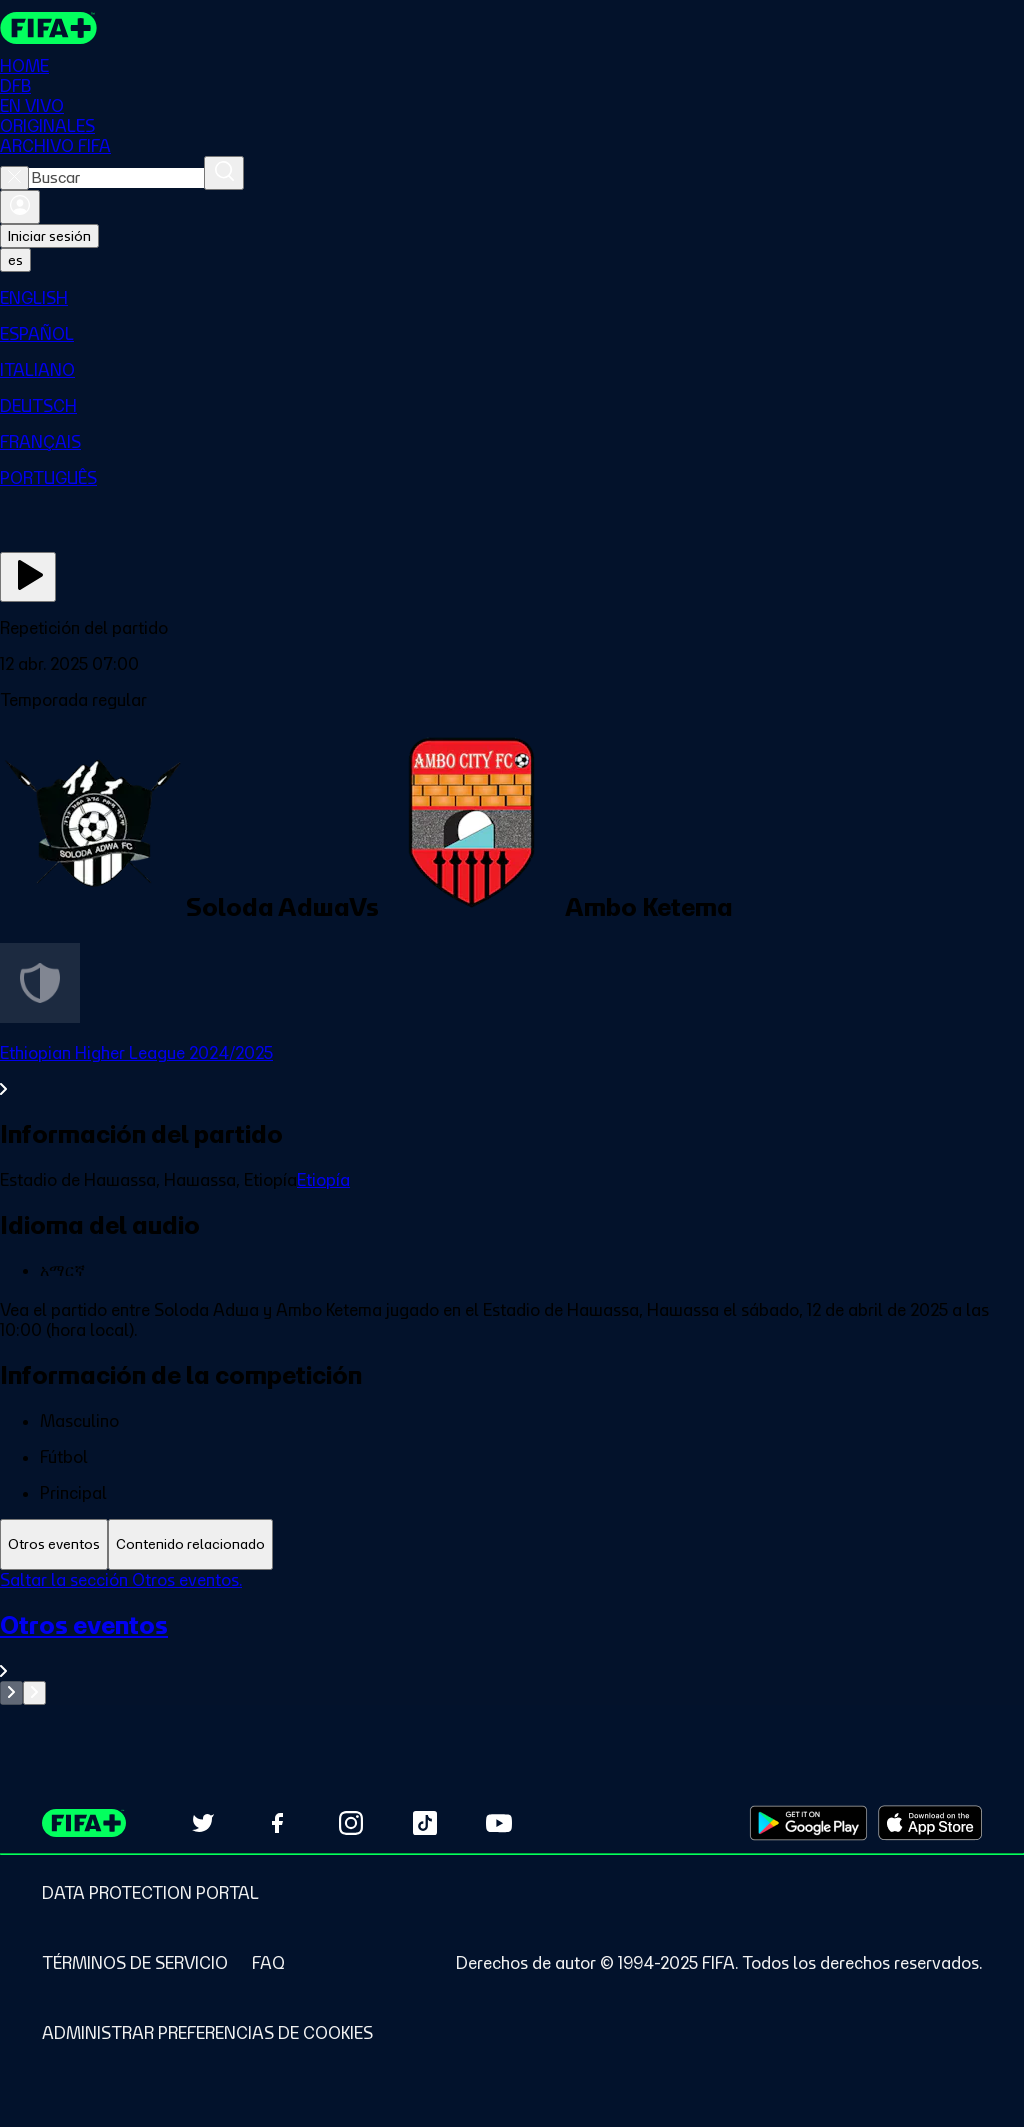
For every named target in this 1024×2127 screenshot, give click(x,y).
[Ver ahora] (28, 577)
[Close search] (14, 178)
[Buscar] (224, 173)
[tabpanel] (512, 1637)
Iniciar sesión (49, 236)
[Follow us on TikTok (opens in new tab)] (425, 1823)
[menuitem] (512, 298)
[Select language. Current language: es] (15, 260)
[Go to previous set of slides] (11, 1693)
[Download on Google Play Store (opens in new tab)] (808, 1823)
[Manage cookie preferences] (207, 2033)
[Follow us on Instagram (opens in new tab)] (351, 1823)
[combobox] (116, 178)
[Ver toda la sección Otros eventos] (512, 1645)
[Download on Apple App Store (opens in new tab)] (930, 1823)
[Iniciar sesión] (20, 207)
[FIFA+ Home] (48, 28)
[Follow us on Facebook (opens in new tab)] (277, 1823)
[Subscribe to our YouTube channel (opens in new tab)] (499, 1823)
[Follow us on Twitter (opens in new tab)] (203, 1823)
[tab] (54, 1544)
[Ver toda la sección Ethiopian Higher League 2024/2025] (512, 1071)
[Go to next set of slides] (34, 1693)
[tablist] (512, 1544)
